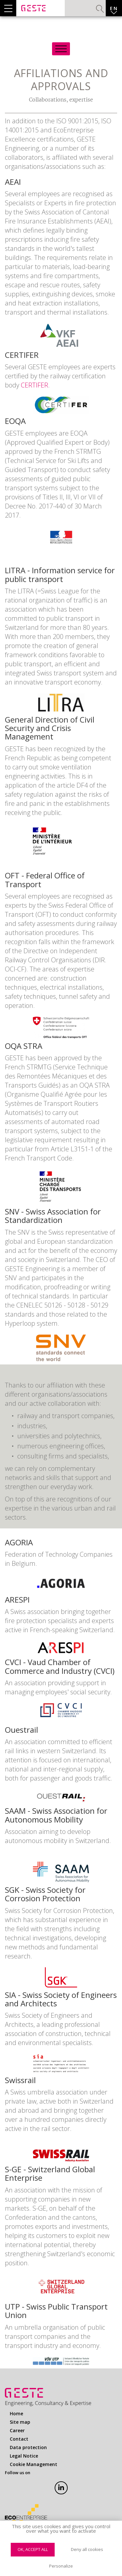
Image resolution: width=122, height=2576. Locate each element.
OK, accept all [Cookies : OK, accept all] (33, 2549)
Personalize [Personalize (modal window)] (61, 2566)
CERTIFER (34, 385)
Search (100, 9)
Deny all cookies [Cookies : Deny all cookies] (87, 2549)
